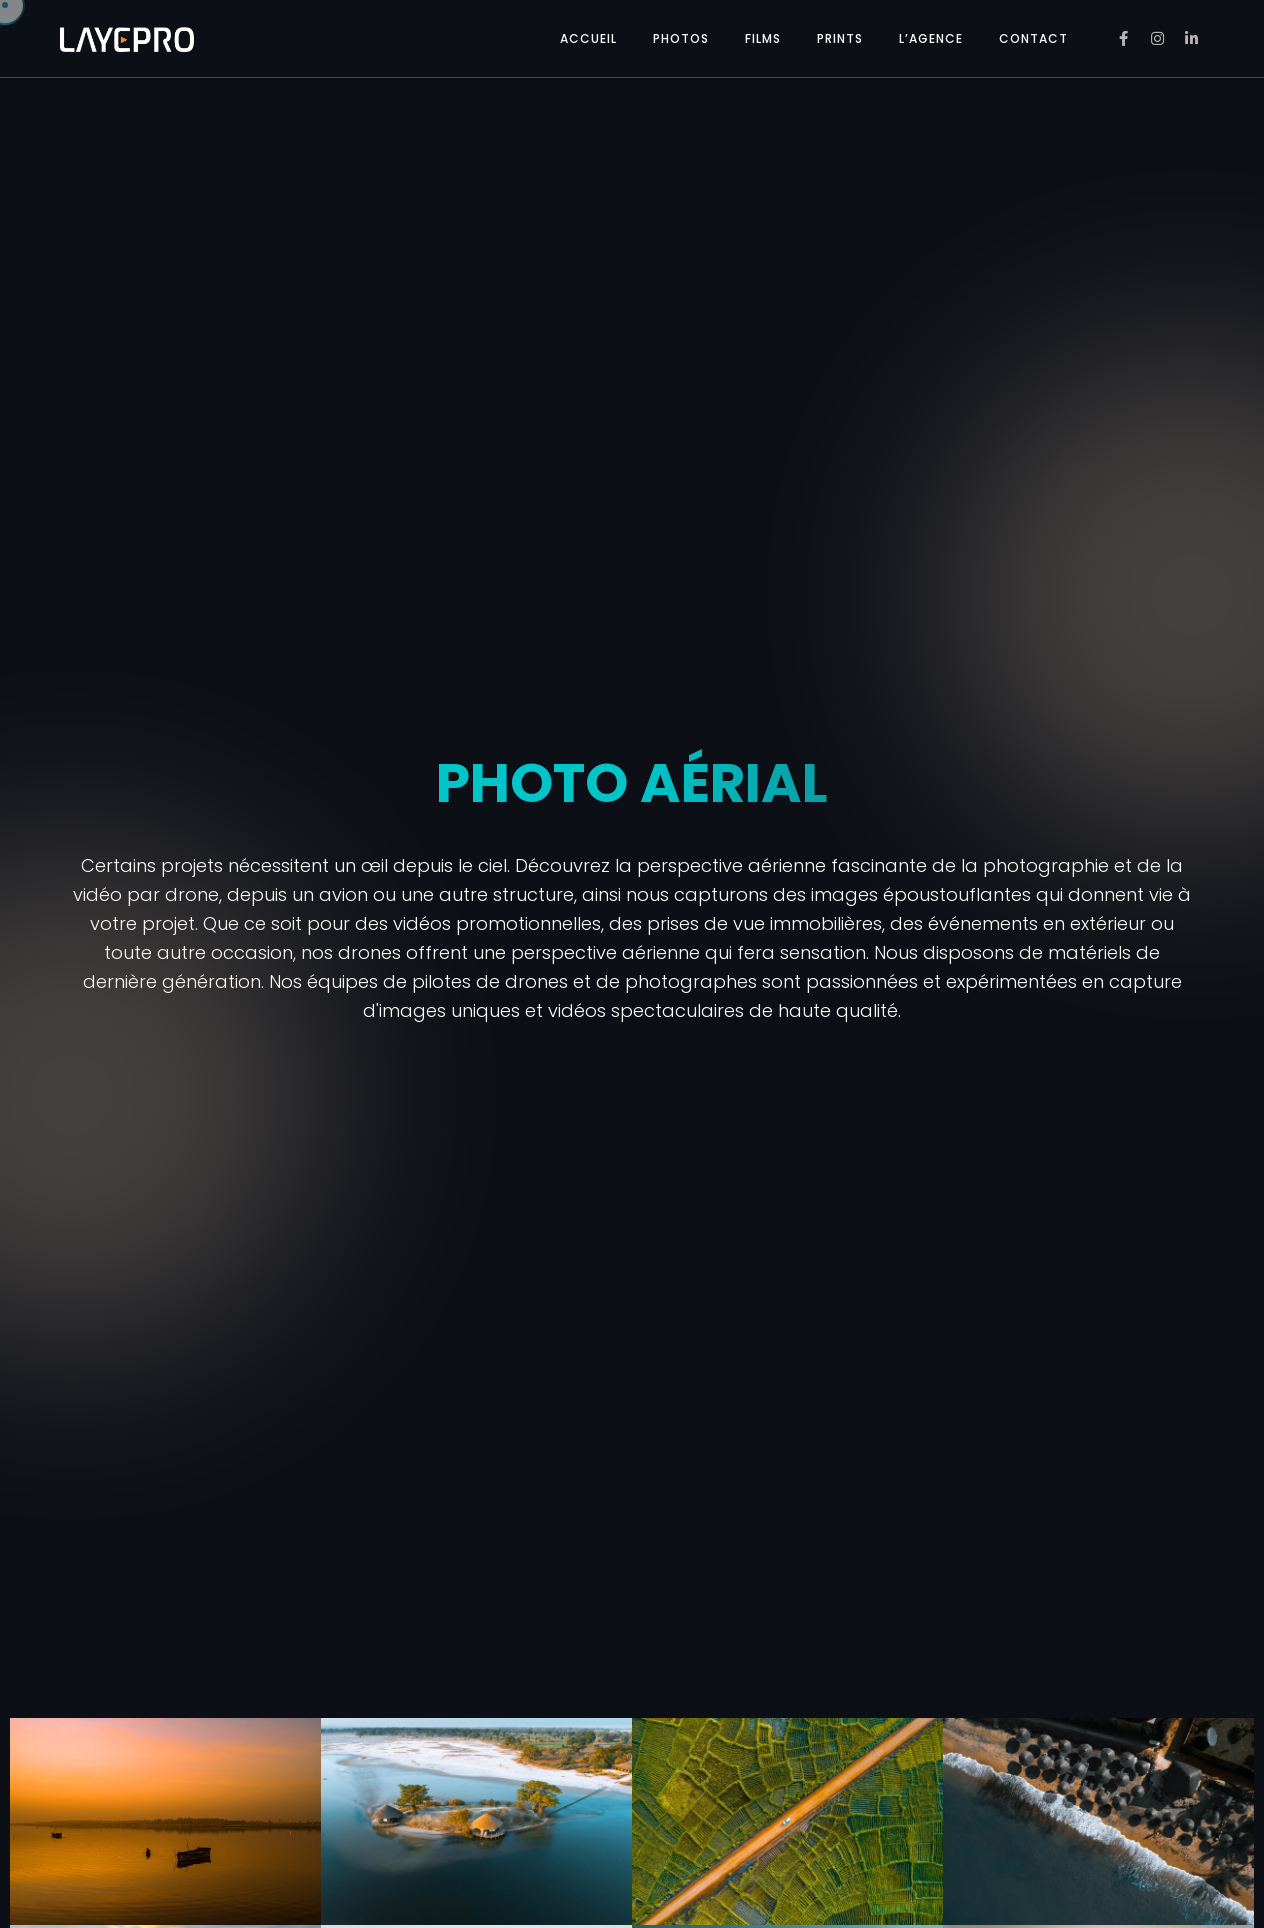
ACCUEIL (588, 38)
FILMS (763, 38)
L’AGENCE (931, 38)
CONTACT (1033, 38)
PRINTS (840, 38)
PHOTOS (681, 38)
